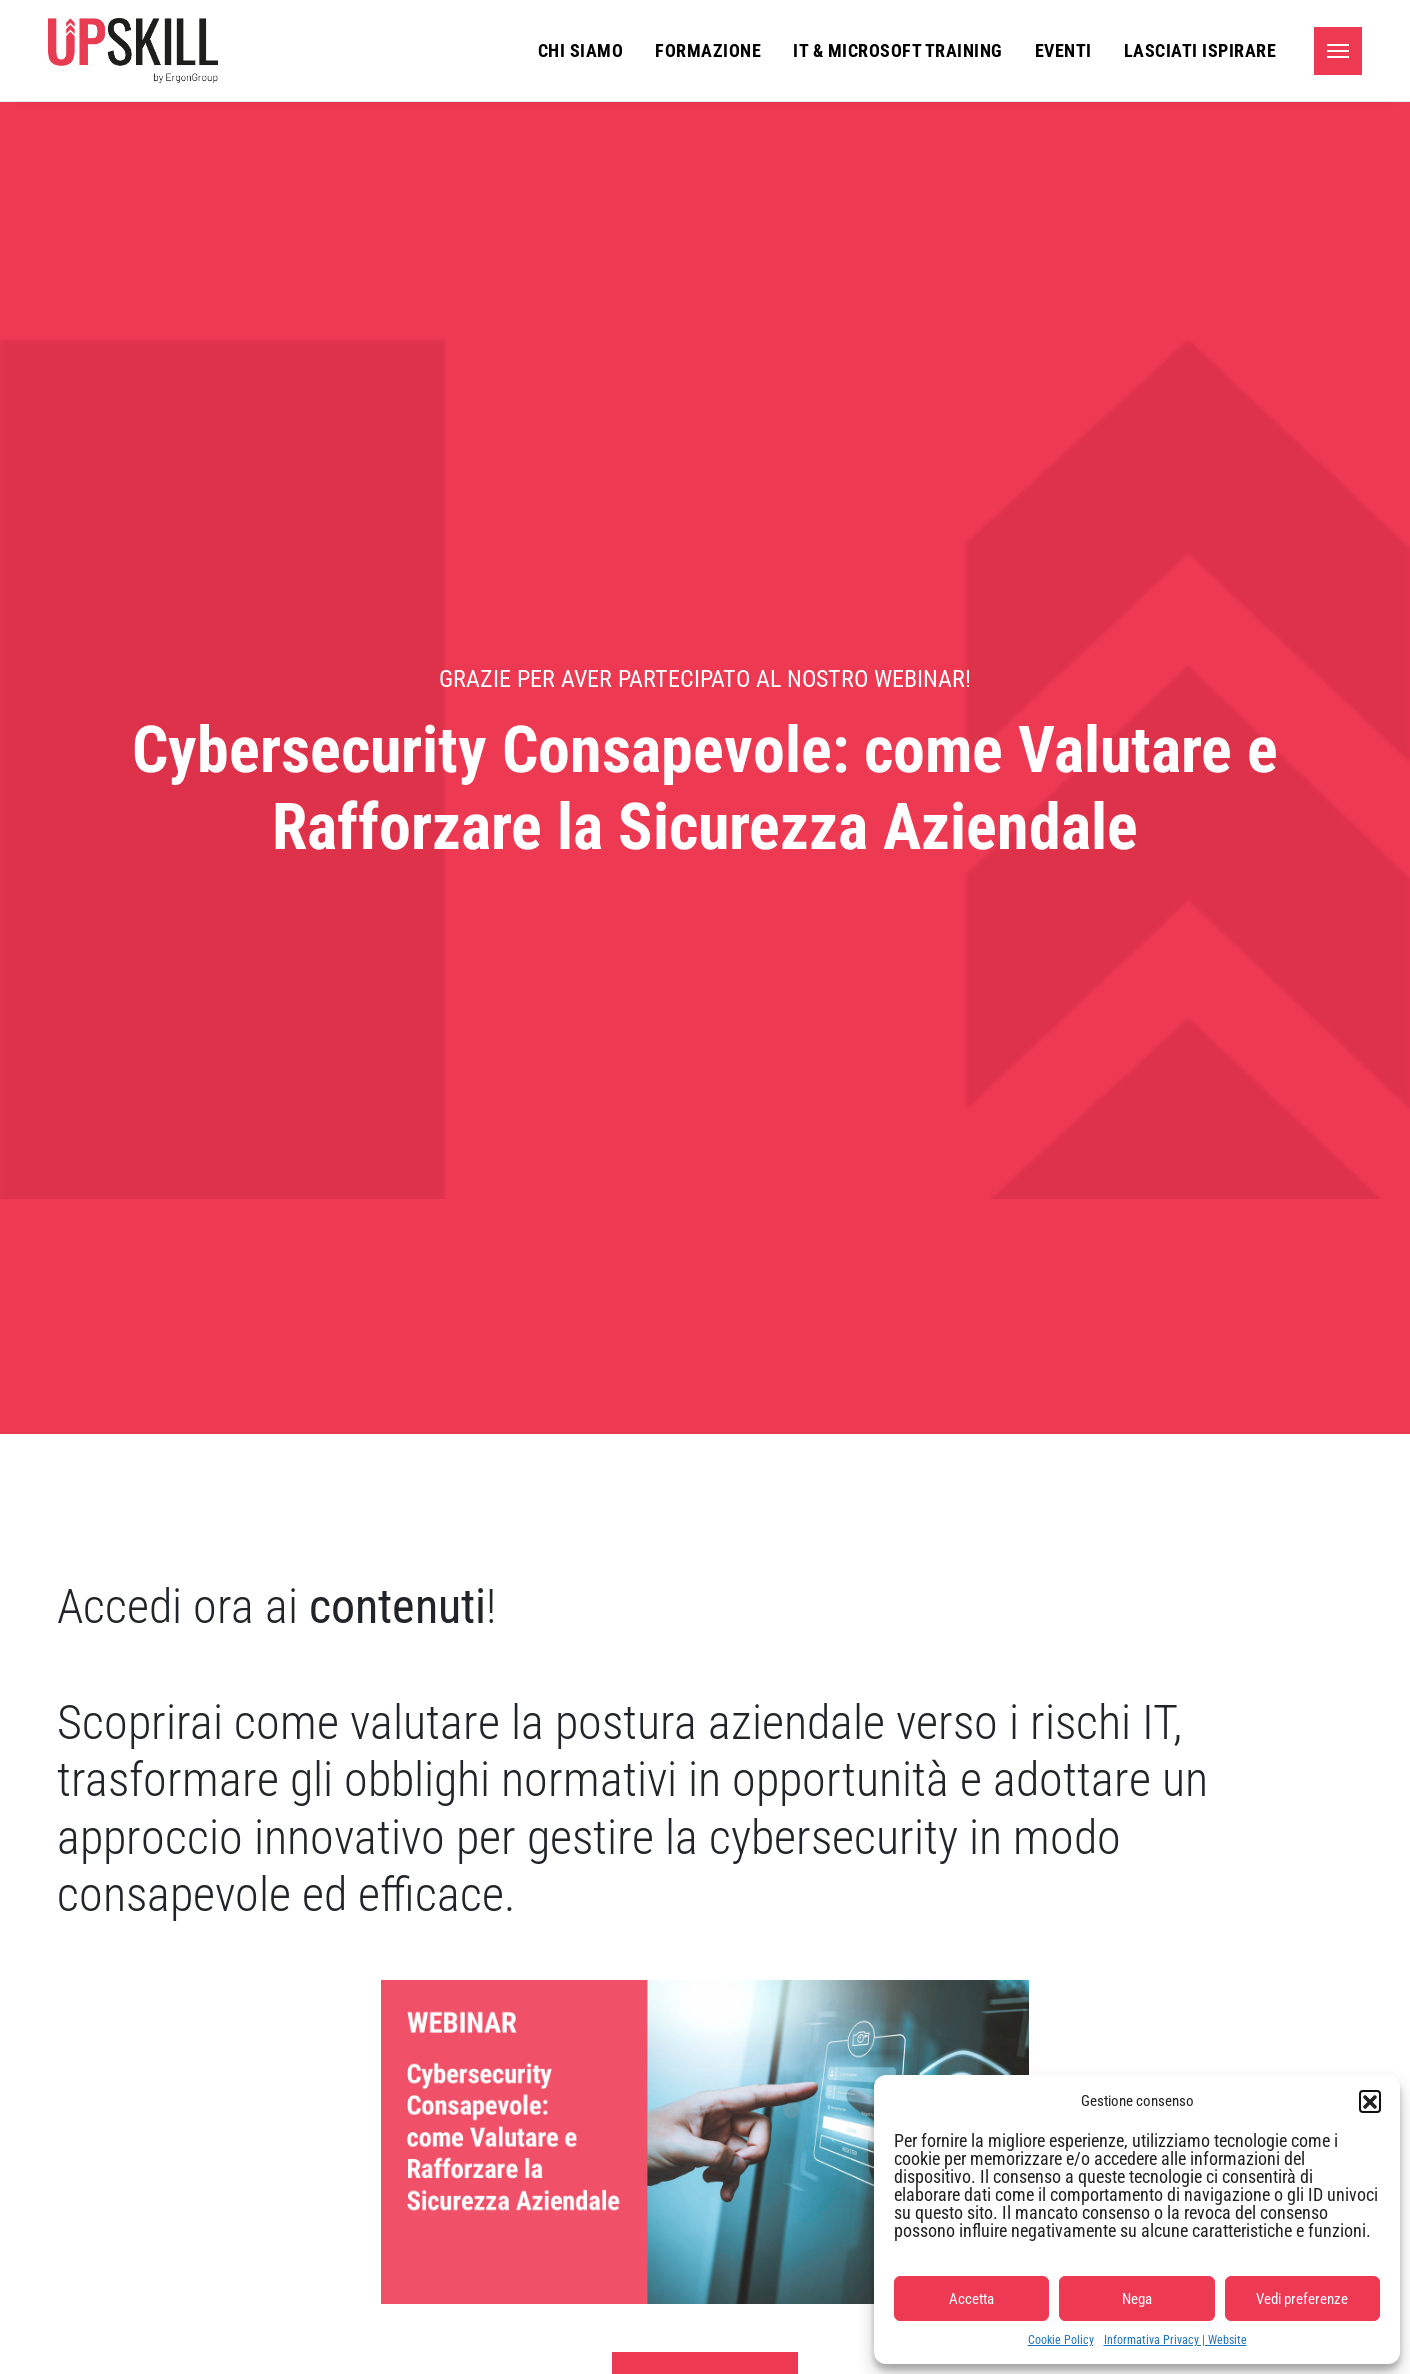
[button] (1370, 2101)
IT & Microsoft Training (898, 50)
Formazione (708, 50)
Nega (1137, 2299)
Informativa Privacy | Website (1175, 2340)
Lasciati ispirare (1200, 50)
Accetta (971, 2299)
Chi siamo (581, 50)
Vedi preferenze (1302, 2299)
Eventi (1063, 50)
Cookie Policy (1061, 2340)
